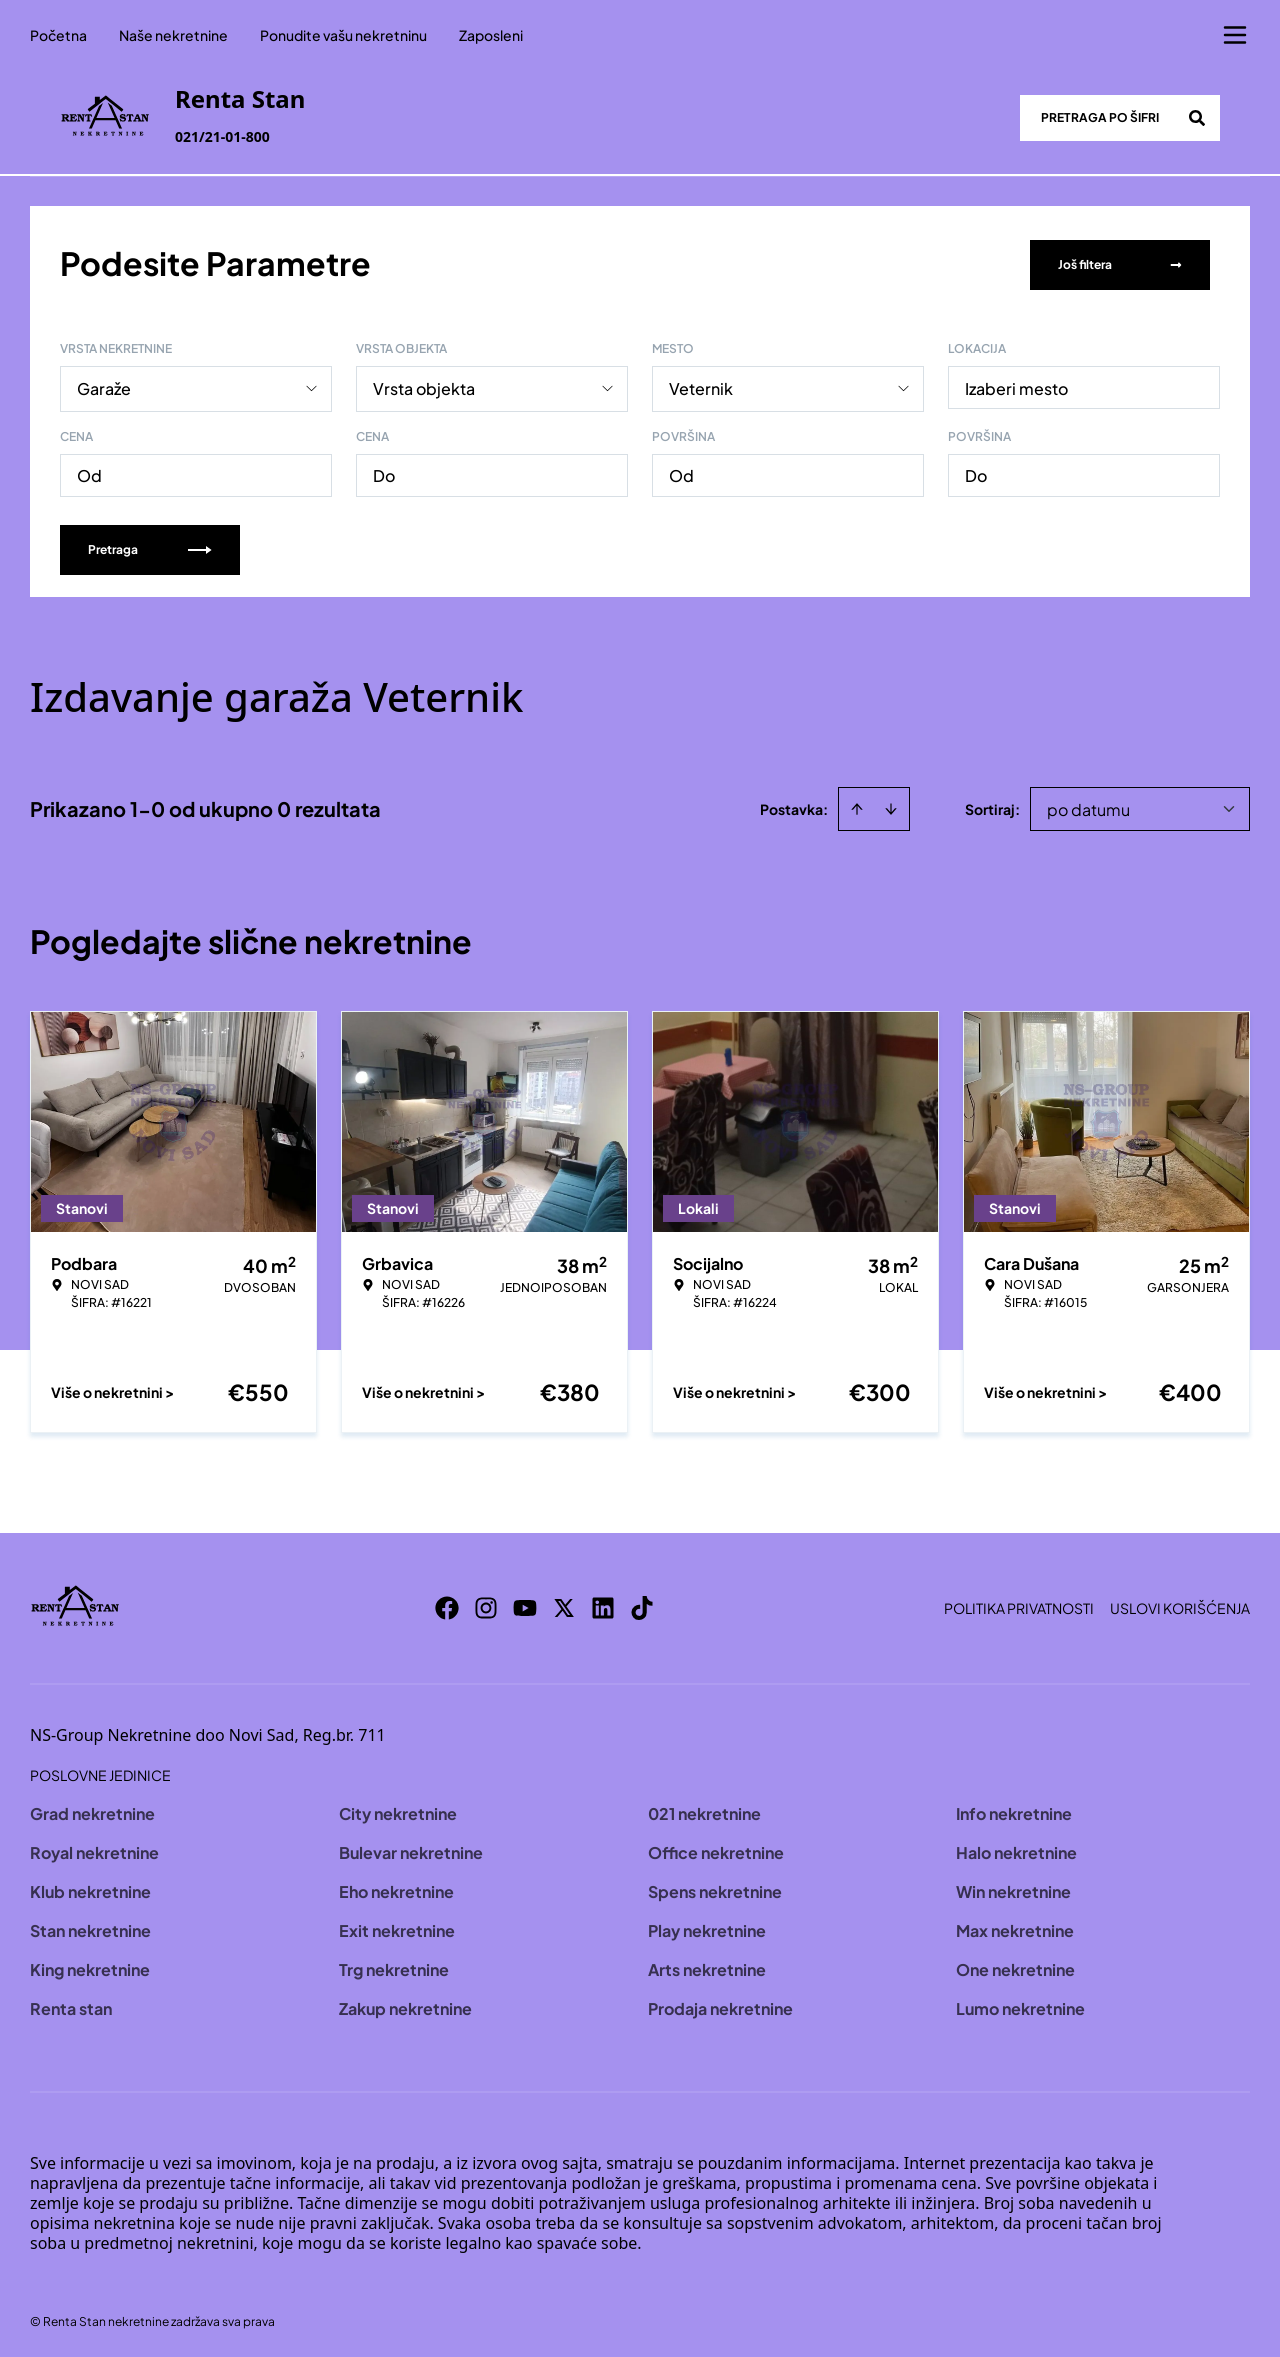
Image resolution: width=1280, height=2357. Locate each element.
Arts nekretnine (707, 1965)
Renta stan (71, 2004)
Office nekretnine (716, 1848)
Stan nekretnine (90, 1926)
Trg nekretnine (394, 1965)
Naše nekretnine (173, 35)
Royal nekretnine (94, 1848)
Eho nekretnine (396, 1887)
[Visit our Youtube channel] (525, 1604)
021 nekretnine (704, 1809)
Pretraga (150, 545)
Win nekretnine (1013, 1887)
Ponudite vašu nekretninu (343, 35)
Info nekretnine (1014, 1809)
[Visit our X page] (564, 1604)
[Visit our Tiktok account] (642, 1604)
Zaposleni (491, 35)
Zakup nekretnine (405, 2004)
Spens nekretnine (715, 1887)
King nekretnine (90, 1965)
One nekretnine (1015, 1965)
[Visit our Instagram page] (486, 1604)
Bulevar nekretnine (411, 1848)
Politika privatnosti (1019, 1604)
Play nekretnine (707, 1926)
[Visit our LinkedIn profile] (603, 1604)
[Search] (1197, 118)
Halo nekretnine (1016, 1848)
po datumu (1088, 805)
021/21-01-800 (222, 136)
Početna (58, 35)
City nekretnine (398, 1809)
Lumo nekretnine (1020, 2004)
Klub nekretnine (90, 1887)
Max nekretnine (1015, 1926)
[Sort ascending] (857, 805)
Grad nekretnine (92, 1809)
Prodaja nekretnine (720, 2004)
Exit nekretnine (397, 1926)
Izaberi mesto (1016, 384)
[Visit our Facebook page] (447, 1604)
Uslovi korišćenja (1180, 1604)
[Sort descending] (891, 805)
